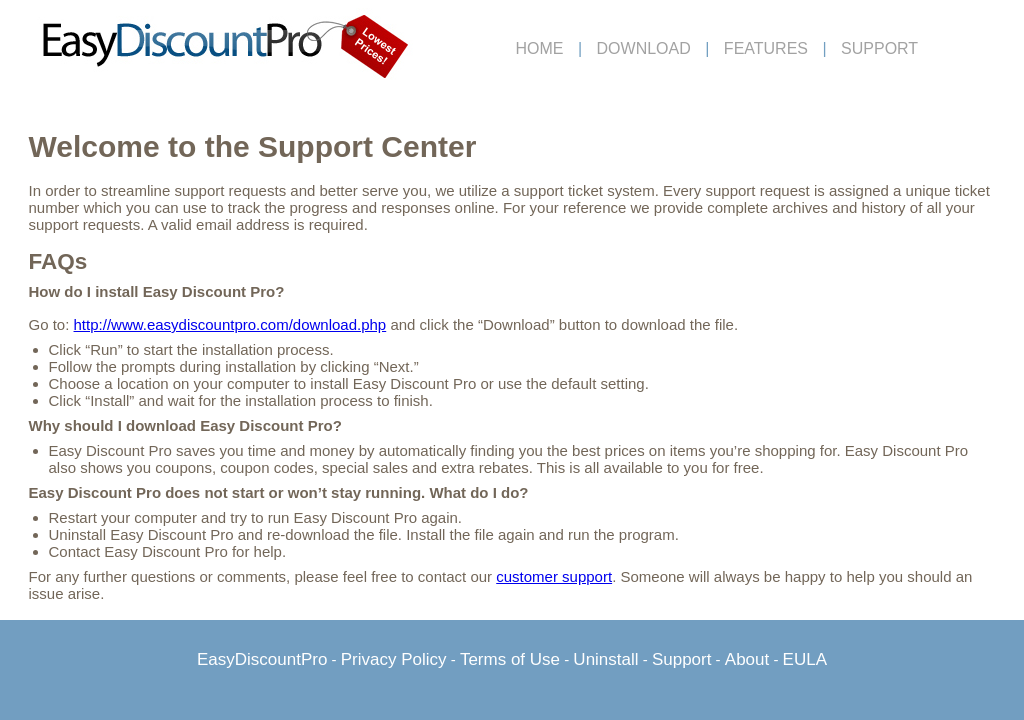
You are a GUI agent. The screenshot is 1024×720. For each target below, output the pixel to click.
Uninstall (605, 659)
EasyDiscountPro (262, 659)
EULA (805, 659)
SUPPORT (879, 48)
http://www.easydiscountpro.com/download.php (230, 324)
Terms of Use (510, 659)
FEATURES (766, 48)
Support (682, 659)
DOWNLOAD (644, 48)
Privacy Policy (394, 659)
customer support (554, 576)
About (747, 659)
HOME (540, 48)
